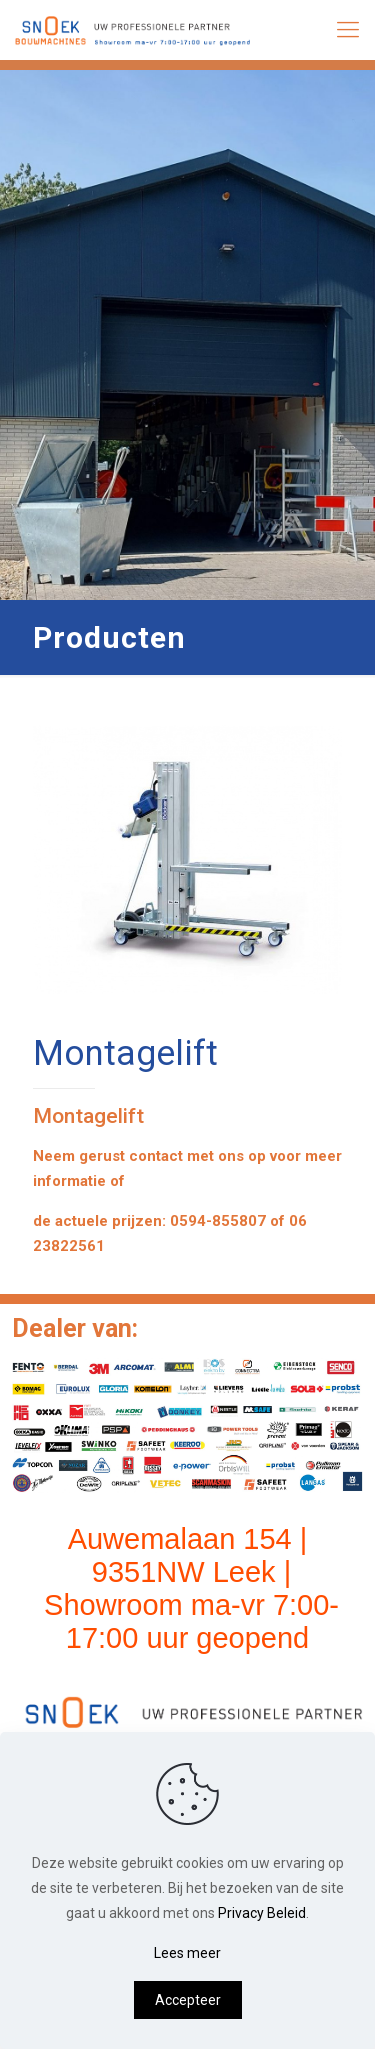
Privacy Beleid (262, 1913)
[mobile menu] (348, 30)
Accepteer (188, 2000)
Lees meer (187, 1953)
